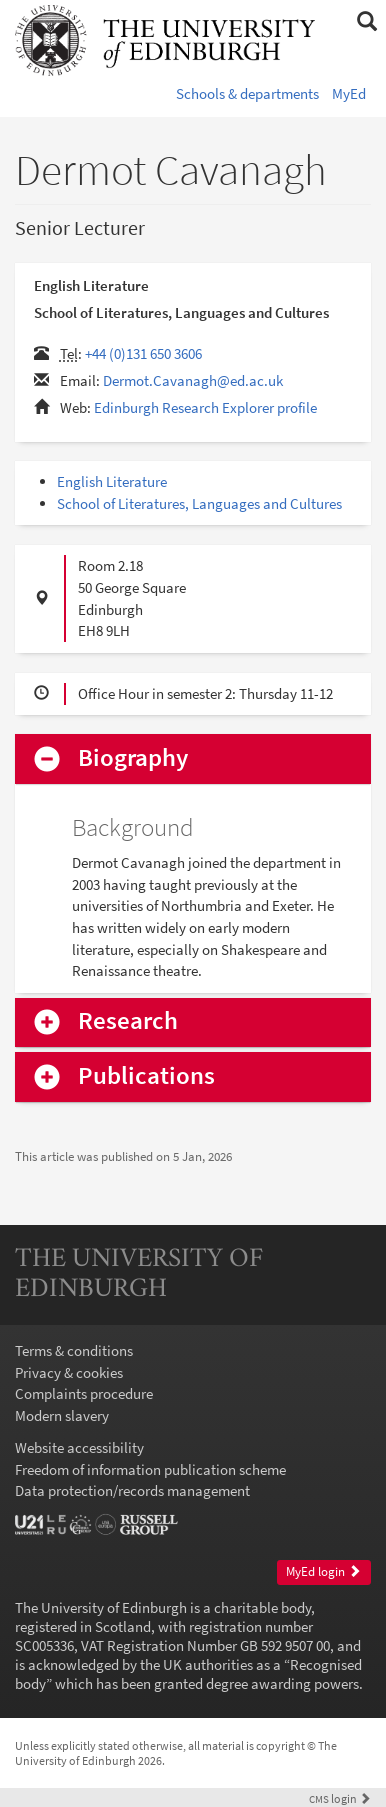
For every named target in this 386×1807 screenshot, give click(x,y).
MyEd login (323, 1571)
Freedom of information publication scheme (150, 1469)
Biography (133, 758)
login (340, 1798)
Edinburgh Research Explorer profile (205, 407)
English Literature (112, 481)
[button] (366, 22)
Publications (146, 1076)
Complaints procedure (84, 1393)
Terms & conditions (74, 1350)
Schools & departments (247, 93)
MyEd (349, 93)
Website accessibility (79, 1447)
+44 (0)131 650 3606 (143, 353)
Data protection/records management (132, 1490)
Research (128, 1021)
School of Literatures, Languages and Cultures (199, 503)
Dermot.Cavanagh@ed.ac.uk (193, 380)
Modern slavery (62, 1415)
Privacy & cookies (69, 1372)
